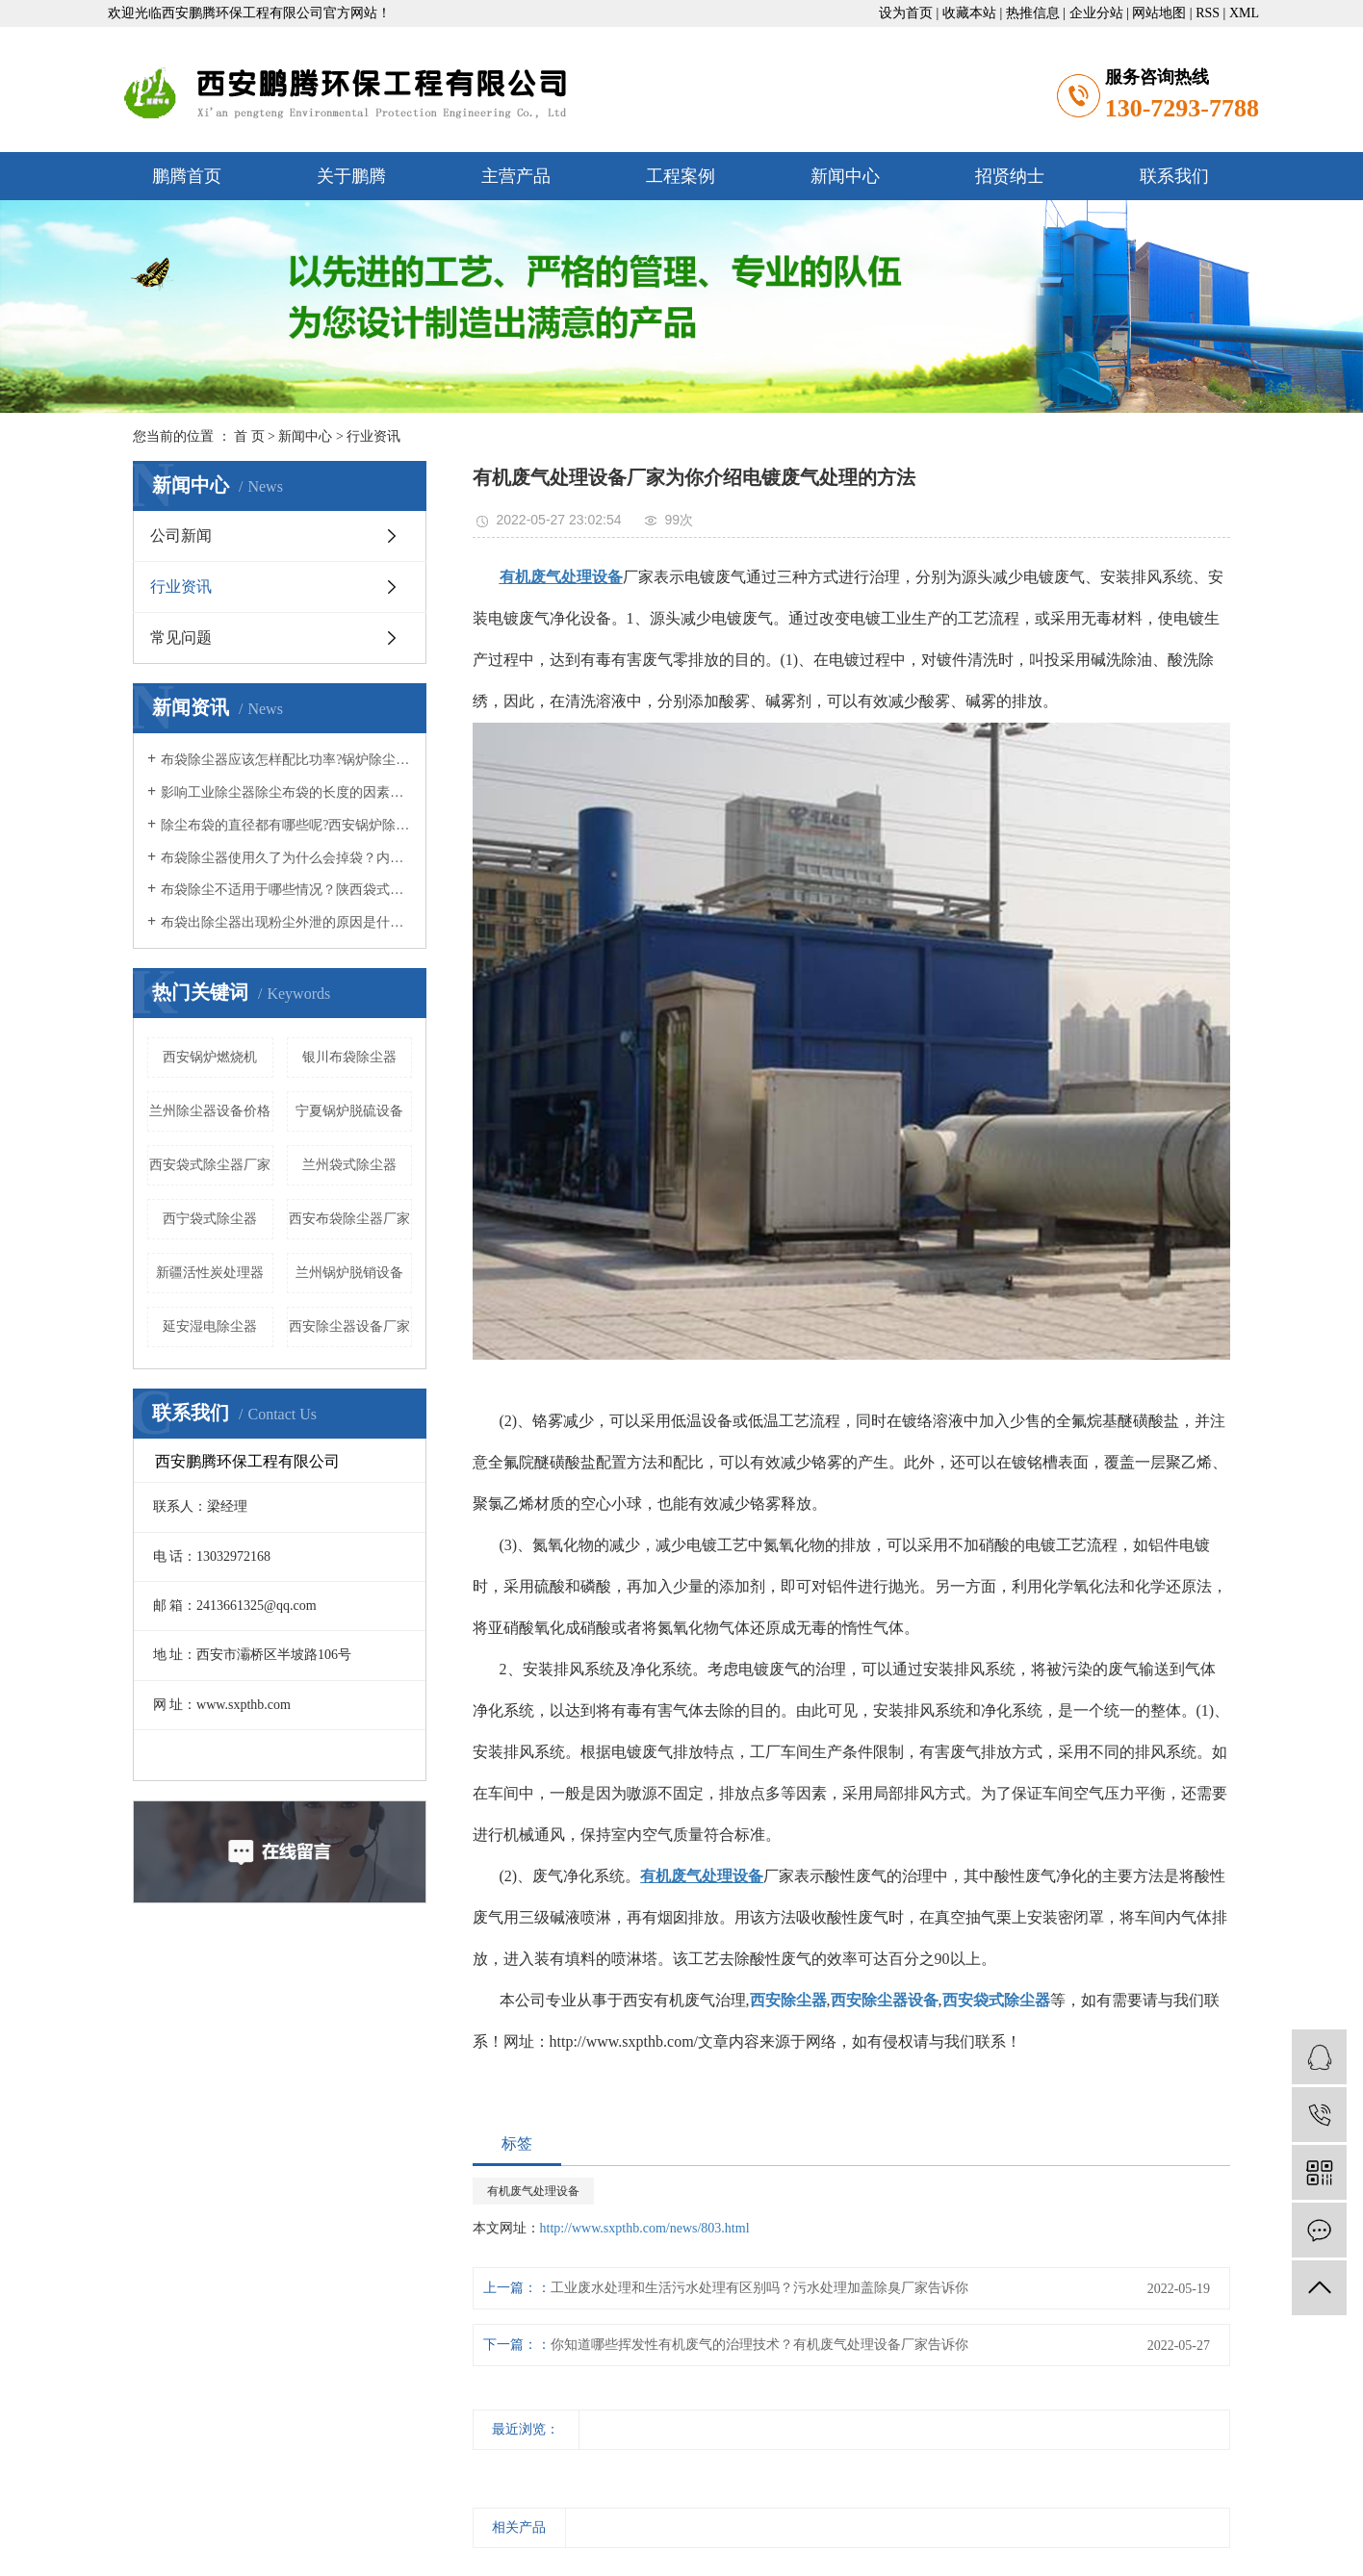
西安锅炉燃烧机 (210, 1057)
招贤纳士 (1009, 176)
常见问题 (181, 637)
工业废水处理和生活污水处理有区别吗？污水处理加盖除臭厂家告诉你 (759, 2288)
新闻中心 (845, 176)
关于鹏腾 (351, 176)
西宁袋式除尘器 (210, 1218)
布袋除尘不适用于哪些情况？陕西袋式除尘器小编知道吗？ (286, 889)
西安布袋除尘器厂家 (349, 1218)
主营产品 (516, 176)
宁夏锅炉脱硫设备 (349, 1111)
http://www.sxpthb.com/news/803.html (645, 2228)
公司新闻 (181, 535)
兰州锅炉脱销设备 (349, 1272)
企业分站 (1096, 13)
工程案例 (680, 176)
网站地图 (1159, 13)
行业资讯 (373, 436)
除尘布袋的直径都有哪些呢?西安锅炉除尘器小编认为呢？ (286, 825)
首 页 (249, 436)
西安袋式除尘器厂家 (209, 1165)
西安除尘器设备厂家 (349, 1326)
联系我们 (1174, 176)
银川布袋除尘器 (349, 1057)
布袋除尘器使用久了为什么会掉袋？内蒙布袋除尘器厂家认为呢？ (286, 858)
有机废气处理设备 (533, 2191)
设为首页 (906, 13)
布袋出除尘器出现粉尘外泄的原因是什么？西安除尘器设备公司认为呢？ (286, 922)
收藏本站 (969, 13)
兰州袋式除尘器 (349, 1165)
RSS (1208, 13)
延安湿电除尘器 (210, 1326)
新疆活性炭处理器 (210, 1272)
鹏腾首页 (186, 176)
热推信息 (1033, 13)
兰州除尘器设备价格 (209, 1111)
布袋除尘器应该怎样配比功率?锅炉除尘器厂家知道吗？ (286, 759)
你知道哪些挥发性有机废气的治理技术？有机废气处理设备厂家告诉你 (759, 2344)
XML (1244, 13)
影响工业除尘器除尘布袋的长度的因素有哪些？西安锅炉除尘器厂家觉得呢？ (286, 792)
